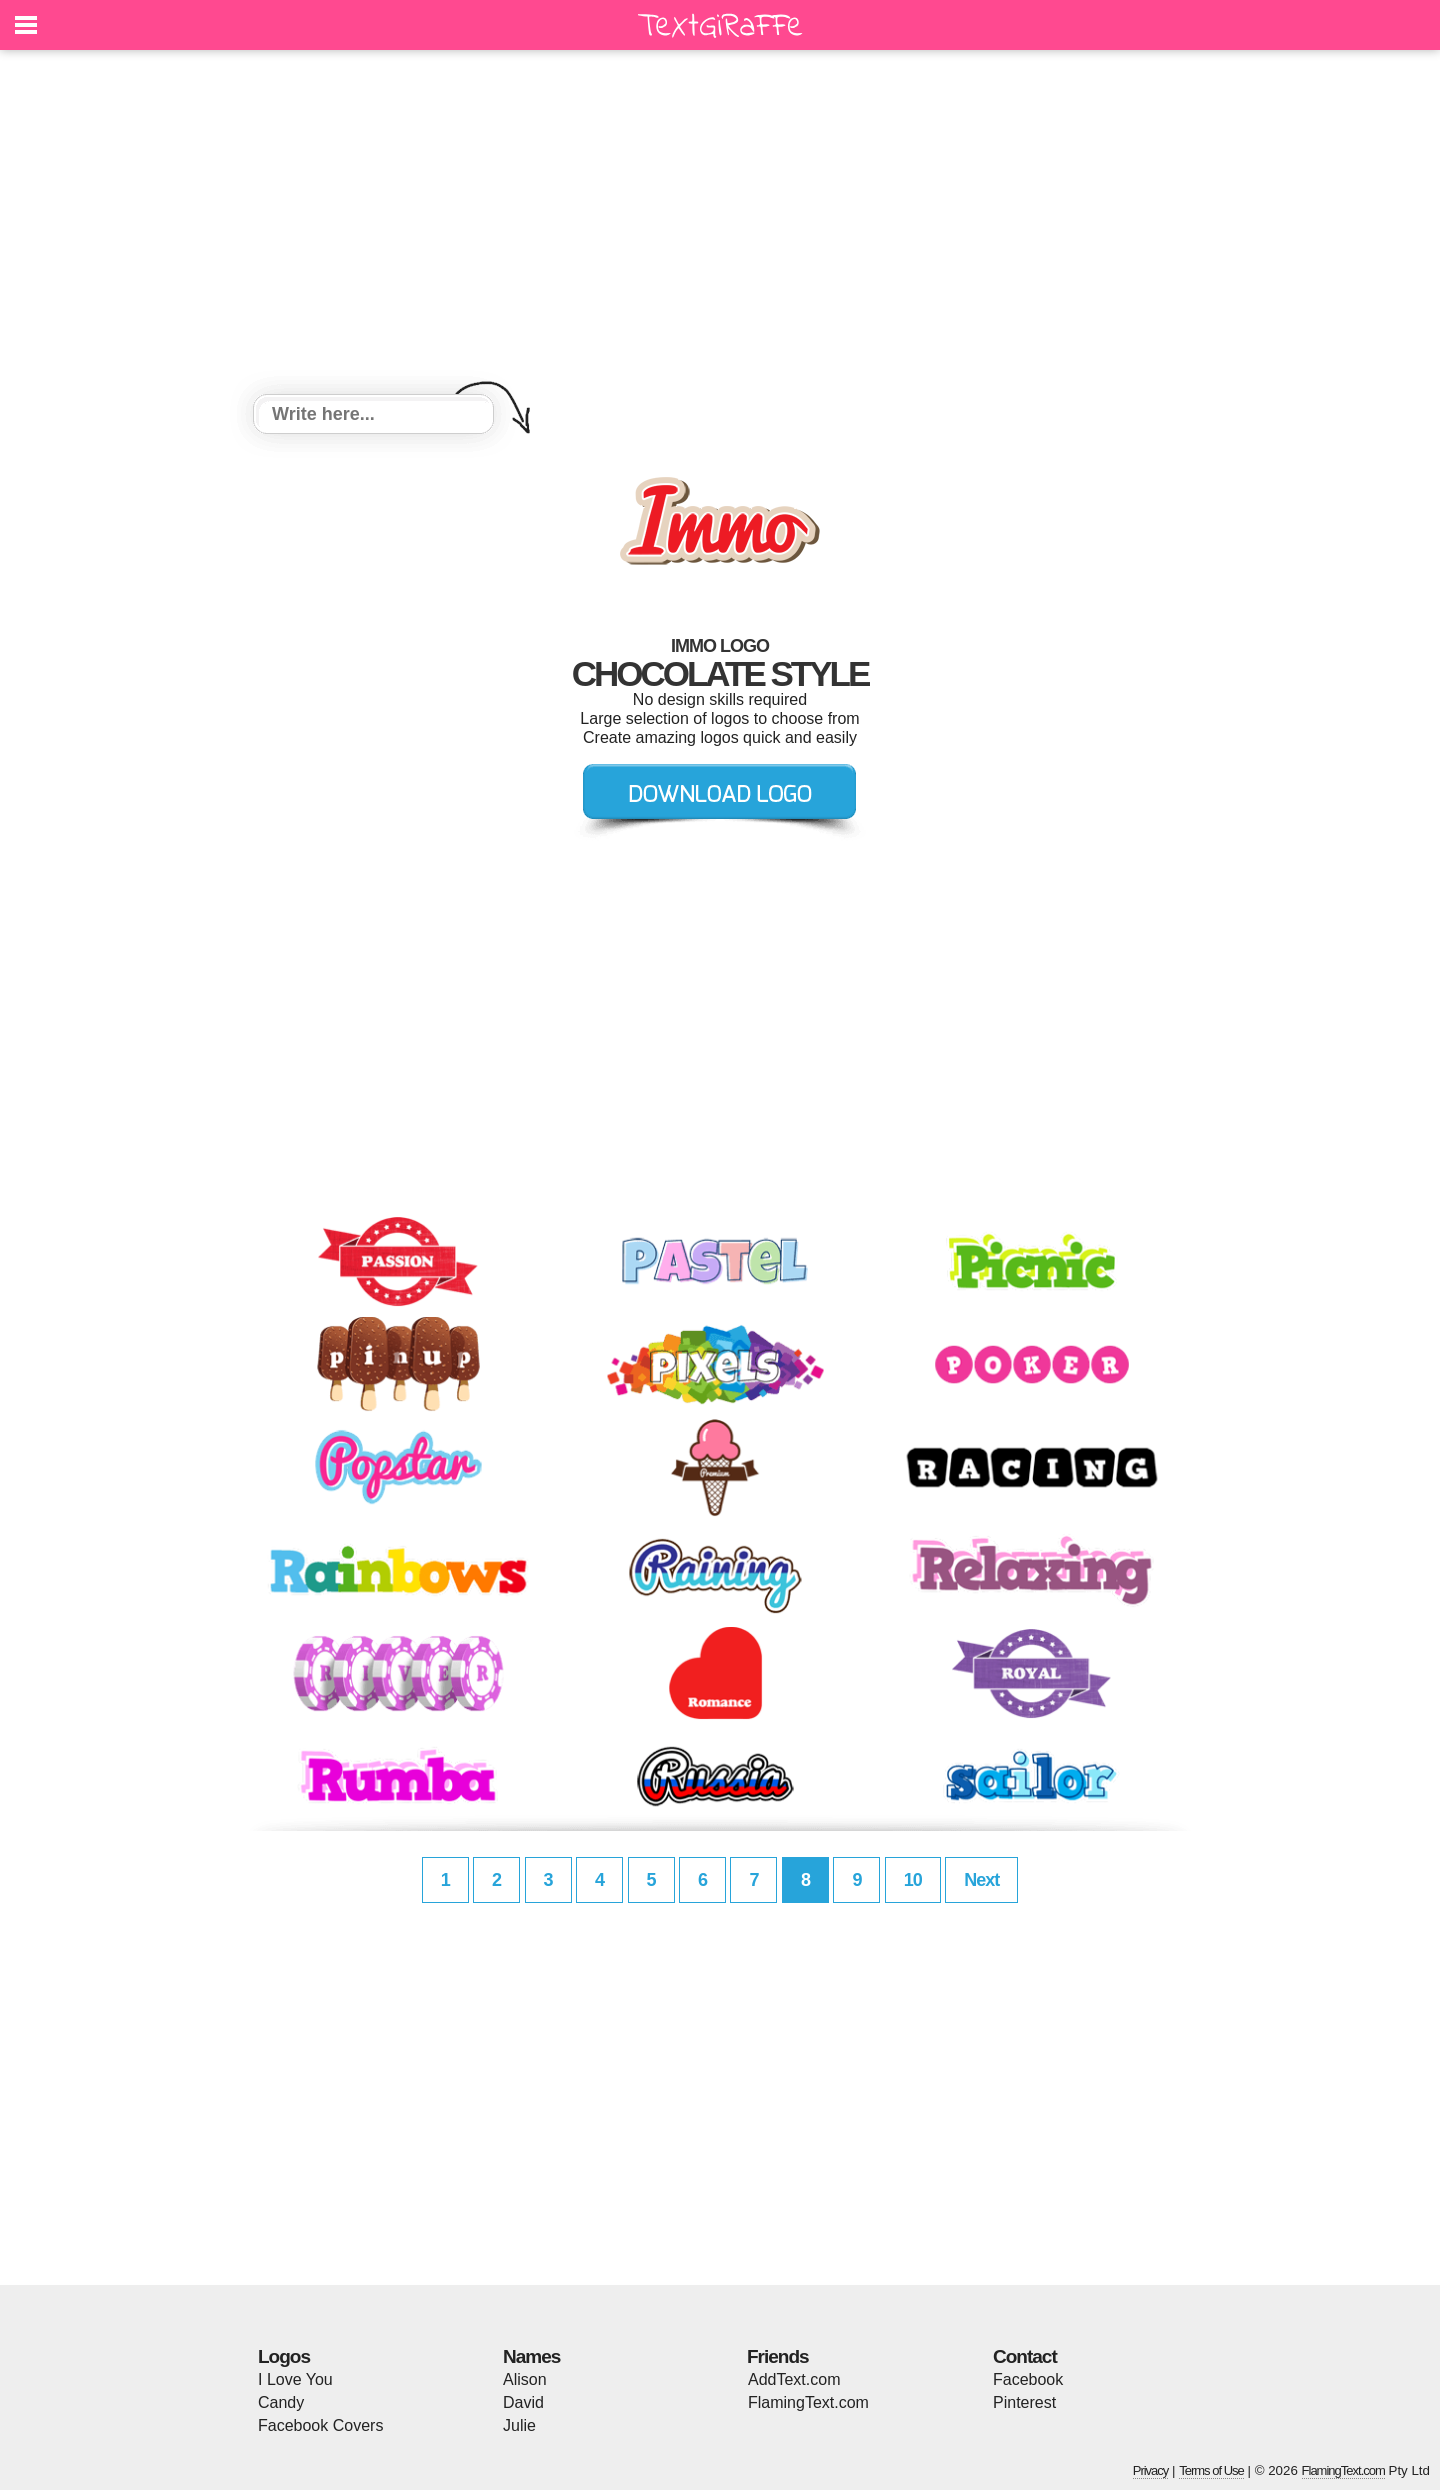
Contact (1025, 2356)
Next (981, 1880)
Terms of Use (1211, 2470)
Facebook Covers (320, 2425)
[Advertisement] (720, 225)
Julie (519, 2425)
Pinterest (1024, 2402)
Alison (525, 2379)
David (523, 2402)
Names (531, 2356)
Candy (281, 2402)
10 (913, 1880)
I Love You (295, 2379)
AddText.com (794, 2379)
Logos (284, 2356)
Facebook (1028, 2379)
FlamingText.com (808, 2402)
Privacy (1151, 2470)
